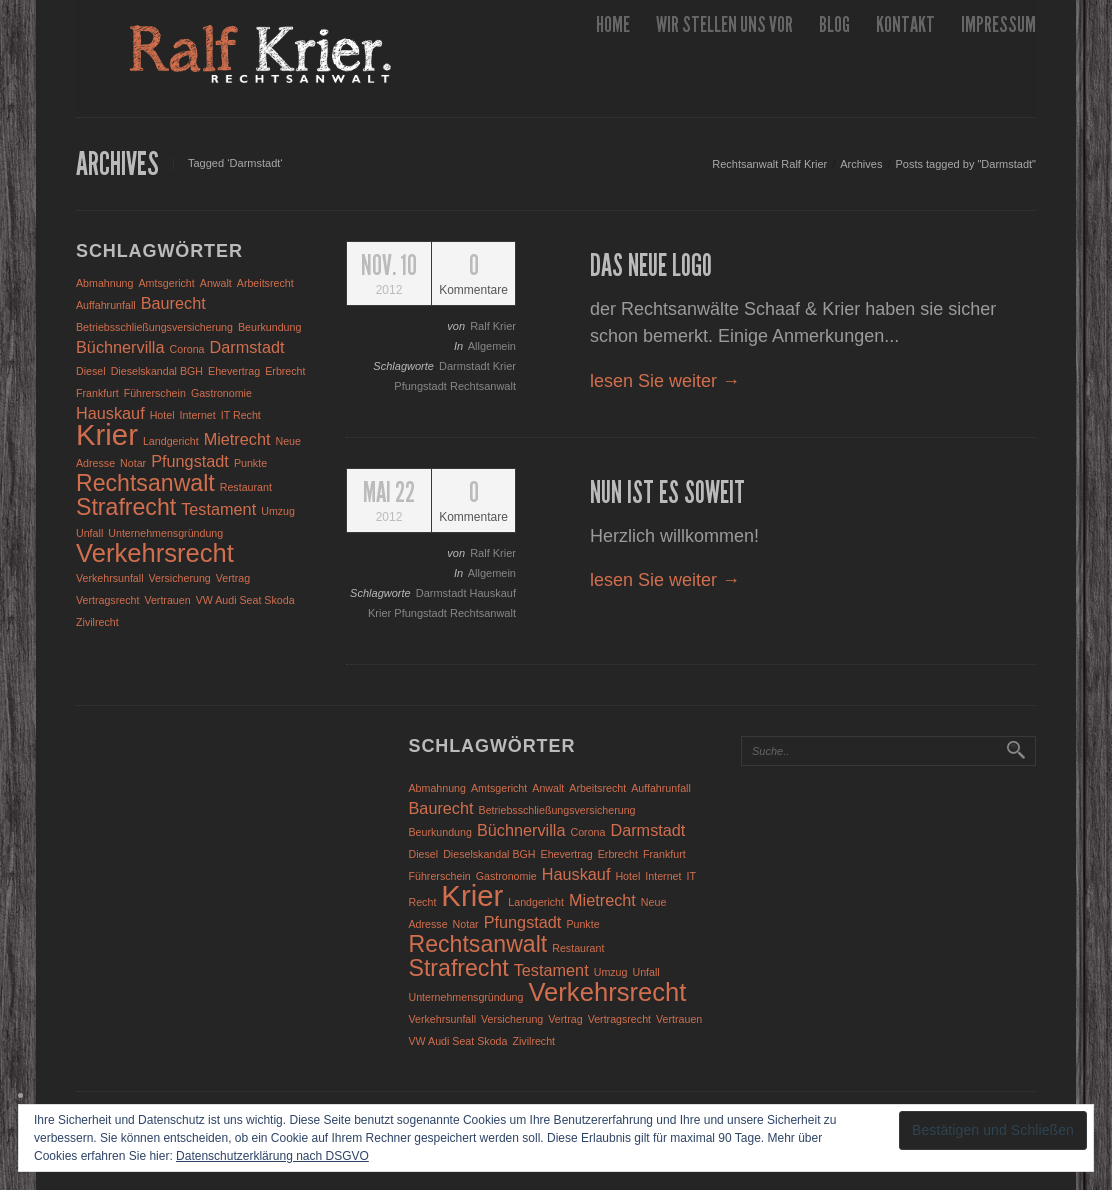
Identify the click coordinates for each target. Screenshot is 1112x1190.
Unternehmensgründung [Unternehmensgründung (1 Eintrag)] (165, 533)
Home (613, 24)
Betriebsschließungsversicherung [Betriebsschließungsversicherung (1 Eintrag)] (154, 327)
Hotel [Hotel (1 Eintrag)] (162, 415)
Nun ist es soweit (667, 493)
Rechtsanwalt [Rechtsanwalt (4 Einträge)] (145, 483)
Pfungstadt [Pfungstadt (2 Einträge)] (190, 461)
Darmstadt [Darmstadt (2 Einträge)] (247, 347)
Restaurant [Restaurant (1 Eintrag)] (246, 487)
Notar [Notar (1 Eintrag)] (133, 463)
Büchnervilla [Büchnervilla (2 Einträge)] (120, 347)
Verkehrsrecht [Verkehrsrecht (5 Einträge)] (155, 553)
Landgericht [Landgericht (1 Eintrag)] (171, 441)
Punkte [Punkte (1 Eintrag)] (250, 463)
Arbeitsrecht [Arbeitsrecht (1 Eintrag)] (265, 283)
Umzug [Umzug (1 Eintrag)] (278, 511)
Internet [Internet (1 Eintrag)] (198, 415)
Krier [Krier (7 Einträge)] (107, 434)
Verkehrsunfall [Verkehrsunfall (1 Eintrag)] (110, 578)
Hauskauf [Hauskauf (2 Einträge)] (110, 413)
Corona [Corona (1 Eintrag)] (187, 349)
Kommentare (473, 274)
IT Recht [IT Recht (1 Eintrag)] (241, 415)
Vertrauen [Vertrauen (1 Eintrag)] (167, 600)
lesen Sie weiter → (665, 381)
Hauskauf (493, 593)
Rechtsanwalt (483, 386)
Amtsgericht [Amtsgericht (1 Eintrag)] (167, 283)
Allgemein (492, 346)
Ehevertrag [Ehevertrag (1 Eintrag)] (234, 371)
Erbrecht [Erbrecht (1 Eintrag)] (285, 371)
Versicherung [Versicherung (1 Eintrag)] (180, 578)
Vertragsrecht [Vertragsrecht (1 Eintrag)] (107, 600)
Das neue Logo (651, 266)
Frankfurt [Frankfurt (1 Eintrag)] (97, 393)
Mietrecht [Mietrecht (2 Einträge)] (237, 439)
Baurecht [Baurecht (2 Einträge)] (173, 303)
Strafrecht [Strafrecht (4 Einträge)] (126, 507)
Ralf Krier (493, 326)
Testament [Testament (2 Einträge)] (218, 509)
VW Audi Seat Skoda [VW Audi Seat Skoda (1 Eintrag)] (245, 600)
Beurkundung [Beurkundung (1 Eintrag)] (269, 327)
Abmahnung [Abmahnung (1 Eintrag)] (104, 283)
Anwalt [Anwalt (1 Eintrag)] (216, 283)
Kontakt (905, 24)
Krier (504, 366)
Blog (834, 24)
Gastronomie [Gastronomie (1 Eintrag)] (221, 393)
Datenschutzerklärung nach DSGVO (272, 1156)
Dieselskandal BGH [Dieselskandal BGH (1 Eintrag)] (157, 371)
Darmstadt (466, 366)
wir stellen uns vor (724, 24)
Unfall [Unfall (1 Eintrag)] (89, 533)
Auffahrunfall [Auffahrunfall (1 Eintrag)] (106, 305)
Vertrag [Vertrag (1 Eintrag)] (233, 578)
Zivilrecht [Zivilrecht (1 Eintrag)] (97, 622)
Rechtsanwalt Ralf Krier (769, 164)
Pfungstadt (422, 386)
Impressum (998, 24)
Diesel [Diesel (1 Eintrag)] (91, 371)
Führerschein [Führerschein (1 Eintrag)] (155, 393)
